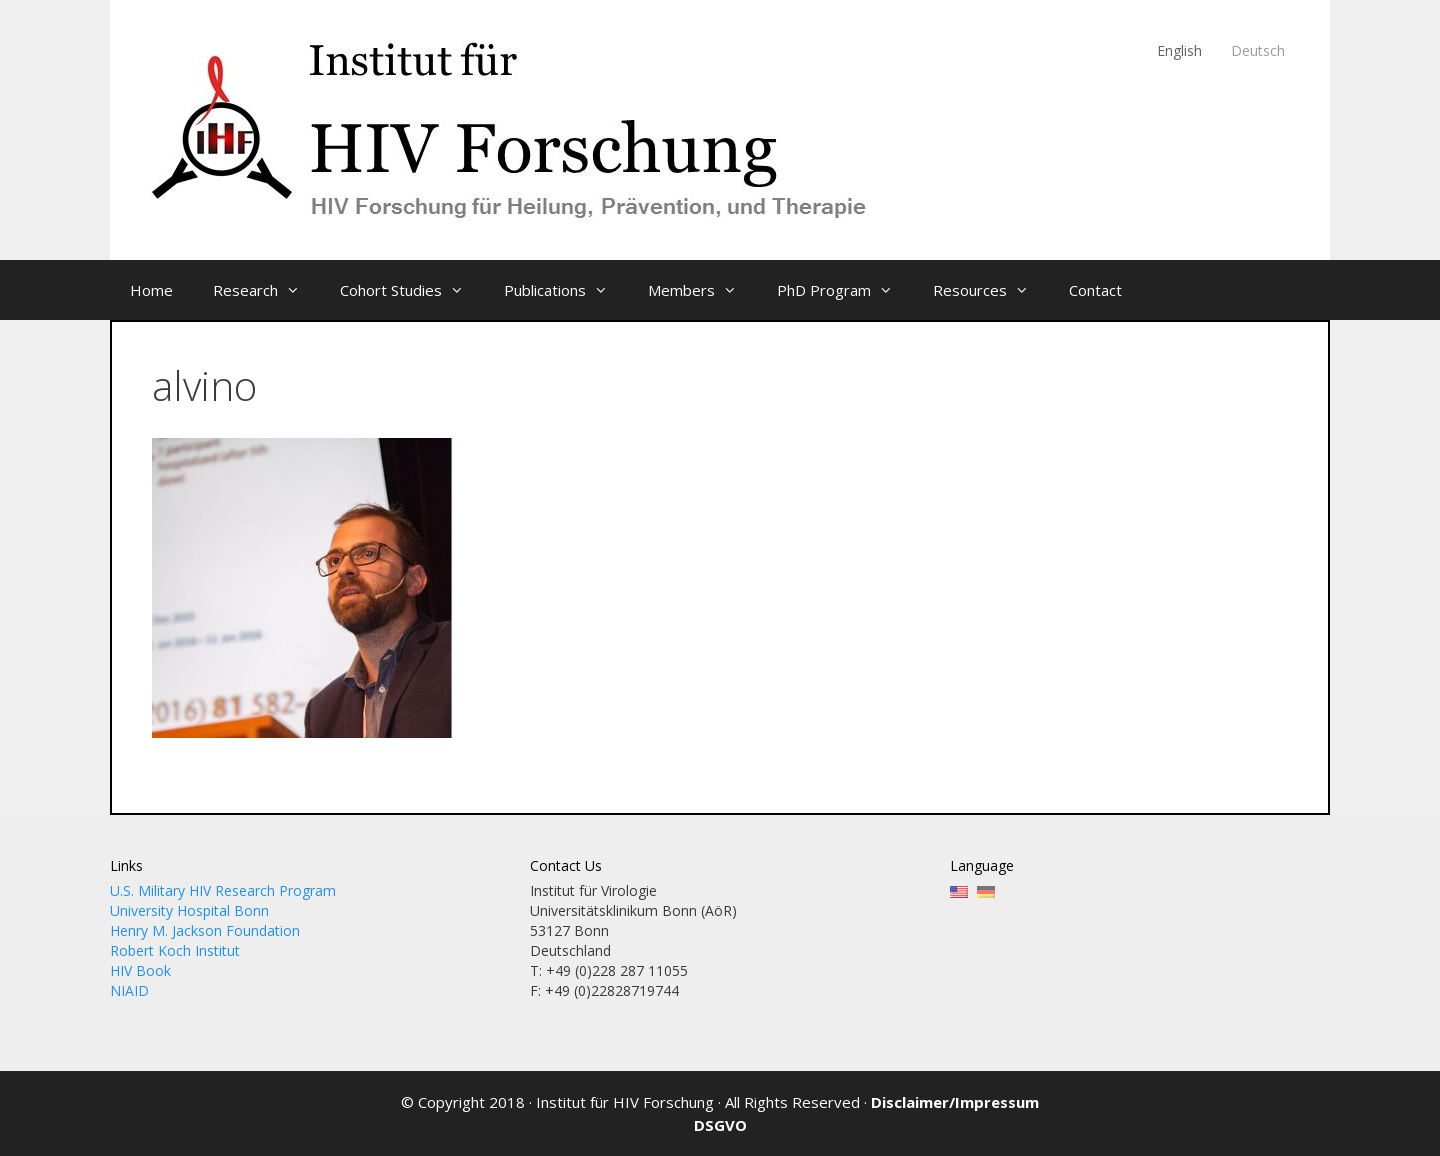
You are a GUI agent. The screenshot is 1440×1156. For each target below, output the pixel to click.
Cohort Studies (412, 290)
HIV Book (140, 970)
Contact (1095, 290)
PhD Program (845, 290)
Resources (991, 290)
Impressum (997, 1102)
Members (702, 290)
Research (266, 290)
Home (151, 290)
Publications (566, 290)
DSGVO (720, 1125)
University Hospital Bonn (189, 910)
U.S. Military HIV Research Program (223, 890)
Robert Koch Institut (175, 950)
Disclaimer (910, 1102)
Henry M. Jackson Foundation (205, 930)
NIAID (129, 990)
